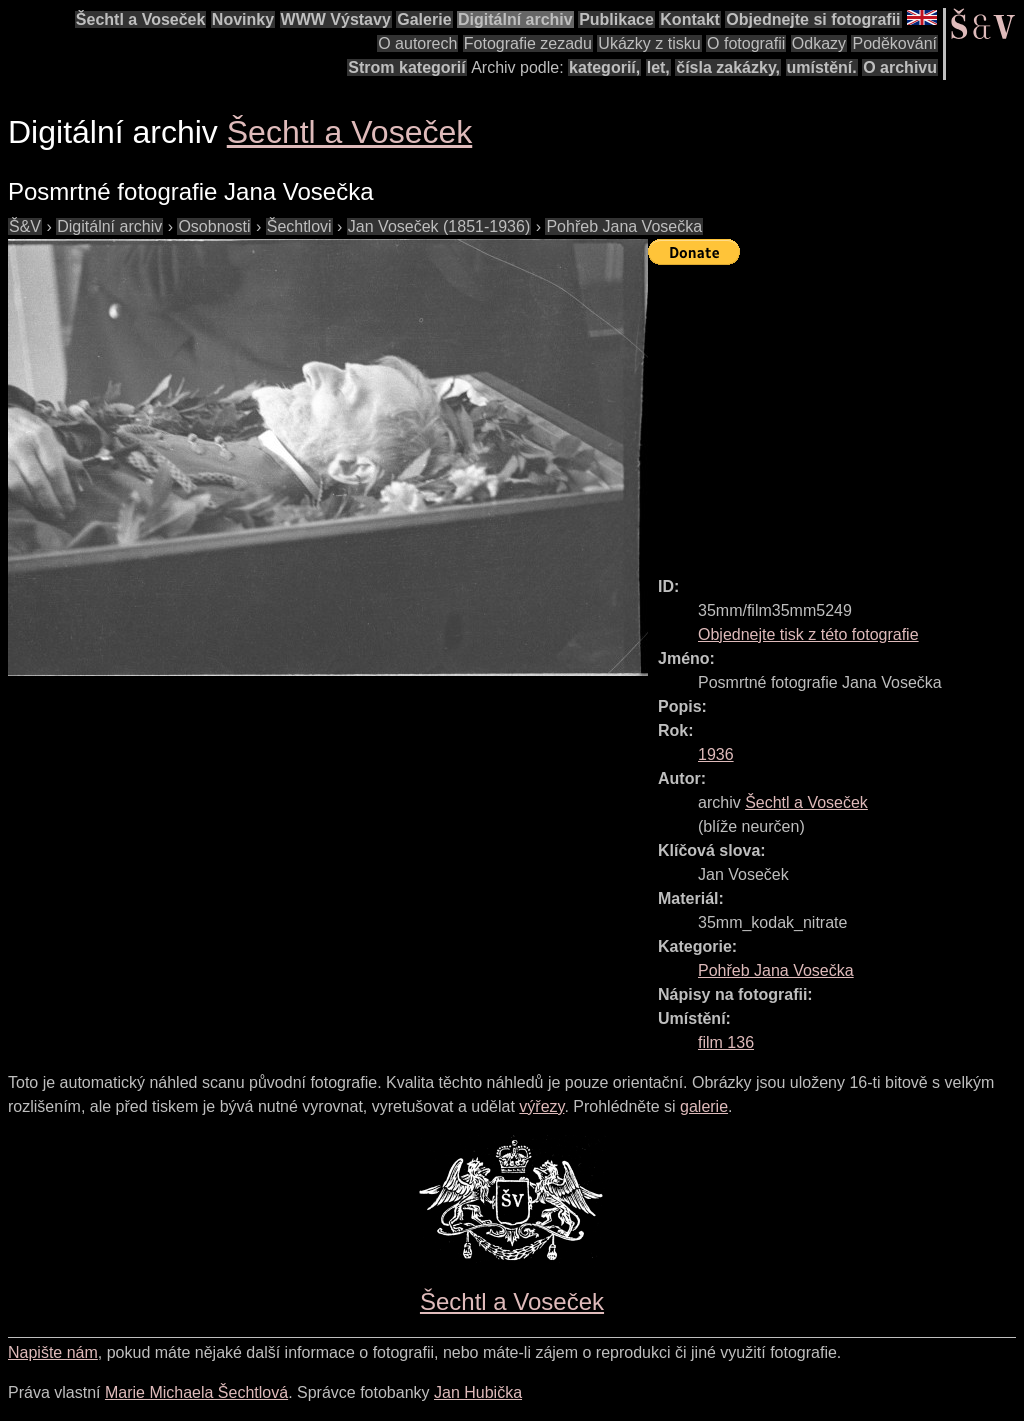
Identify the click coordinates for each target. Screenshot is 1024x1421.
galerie (704, 1106)
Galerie (424, 19)
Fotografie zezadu (528, 43)
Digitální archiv (515, 19)
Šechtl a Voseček (141, 19)
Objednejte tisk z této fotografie (808, 634)
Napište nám (53, 1352)
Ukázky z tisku (649, 43)
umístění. (822, 67)
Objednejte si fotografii (813, 19)
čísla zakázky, (728, 67)
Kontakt (690, 19)
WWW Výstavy (336, 19)
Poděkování (894, 43)
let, (658, 67)
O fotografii (746, 43)
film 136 (726, 1042)
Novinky (243, 19)
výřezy (541, 1106)
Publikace (616, 19)
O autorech (417, 43)
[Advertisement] (836, 412)
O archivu (900, 67)
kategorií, (604, 67)
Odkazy (819, 43)
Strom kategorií (406, 67)
